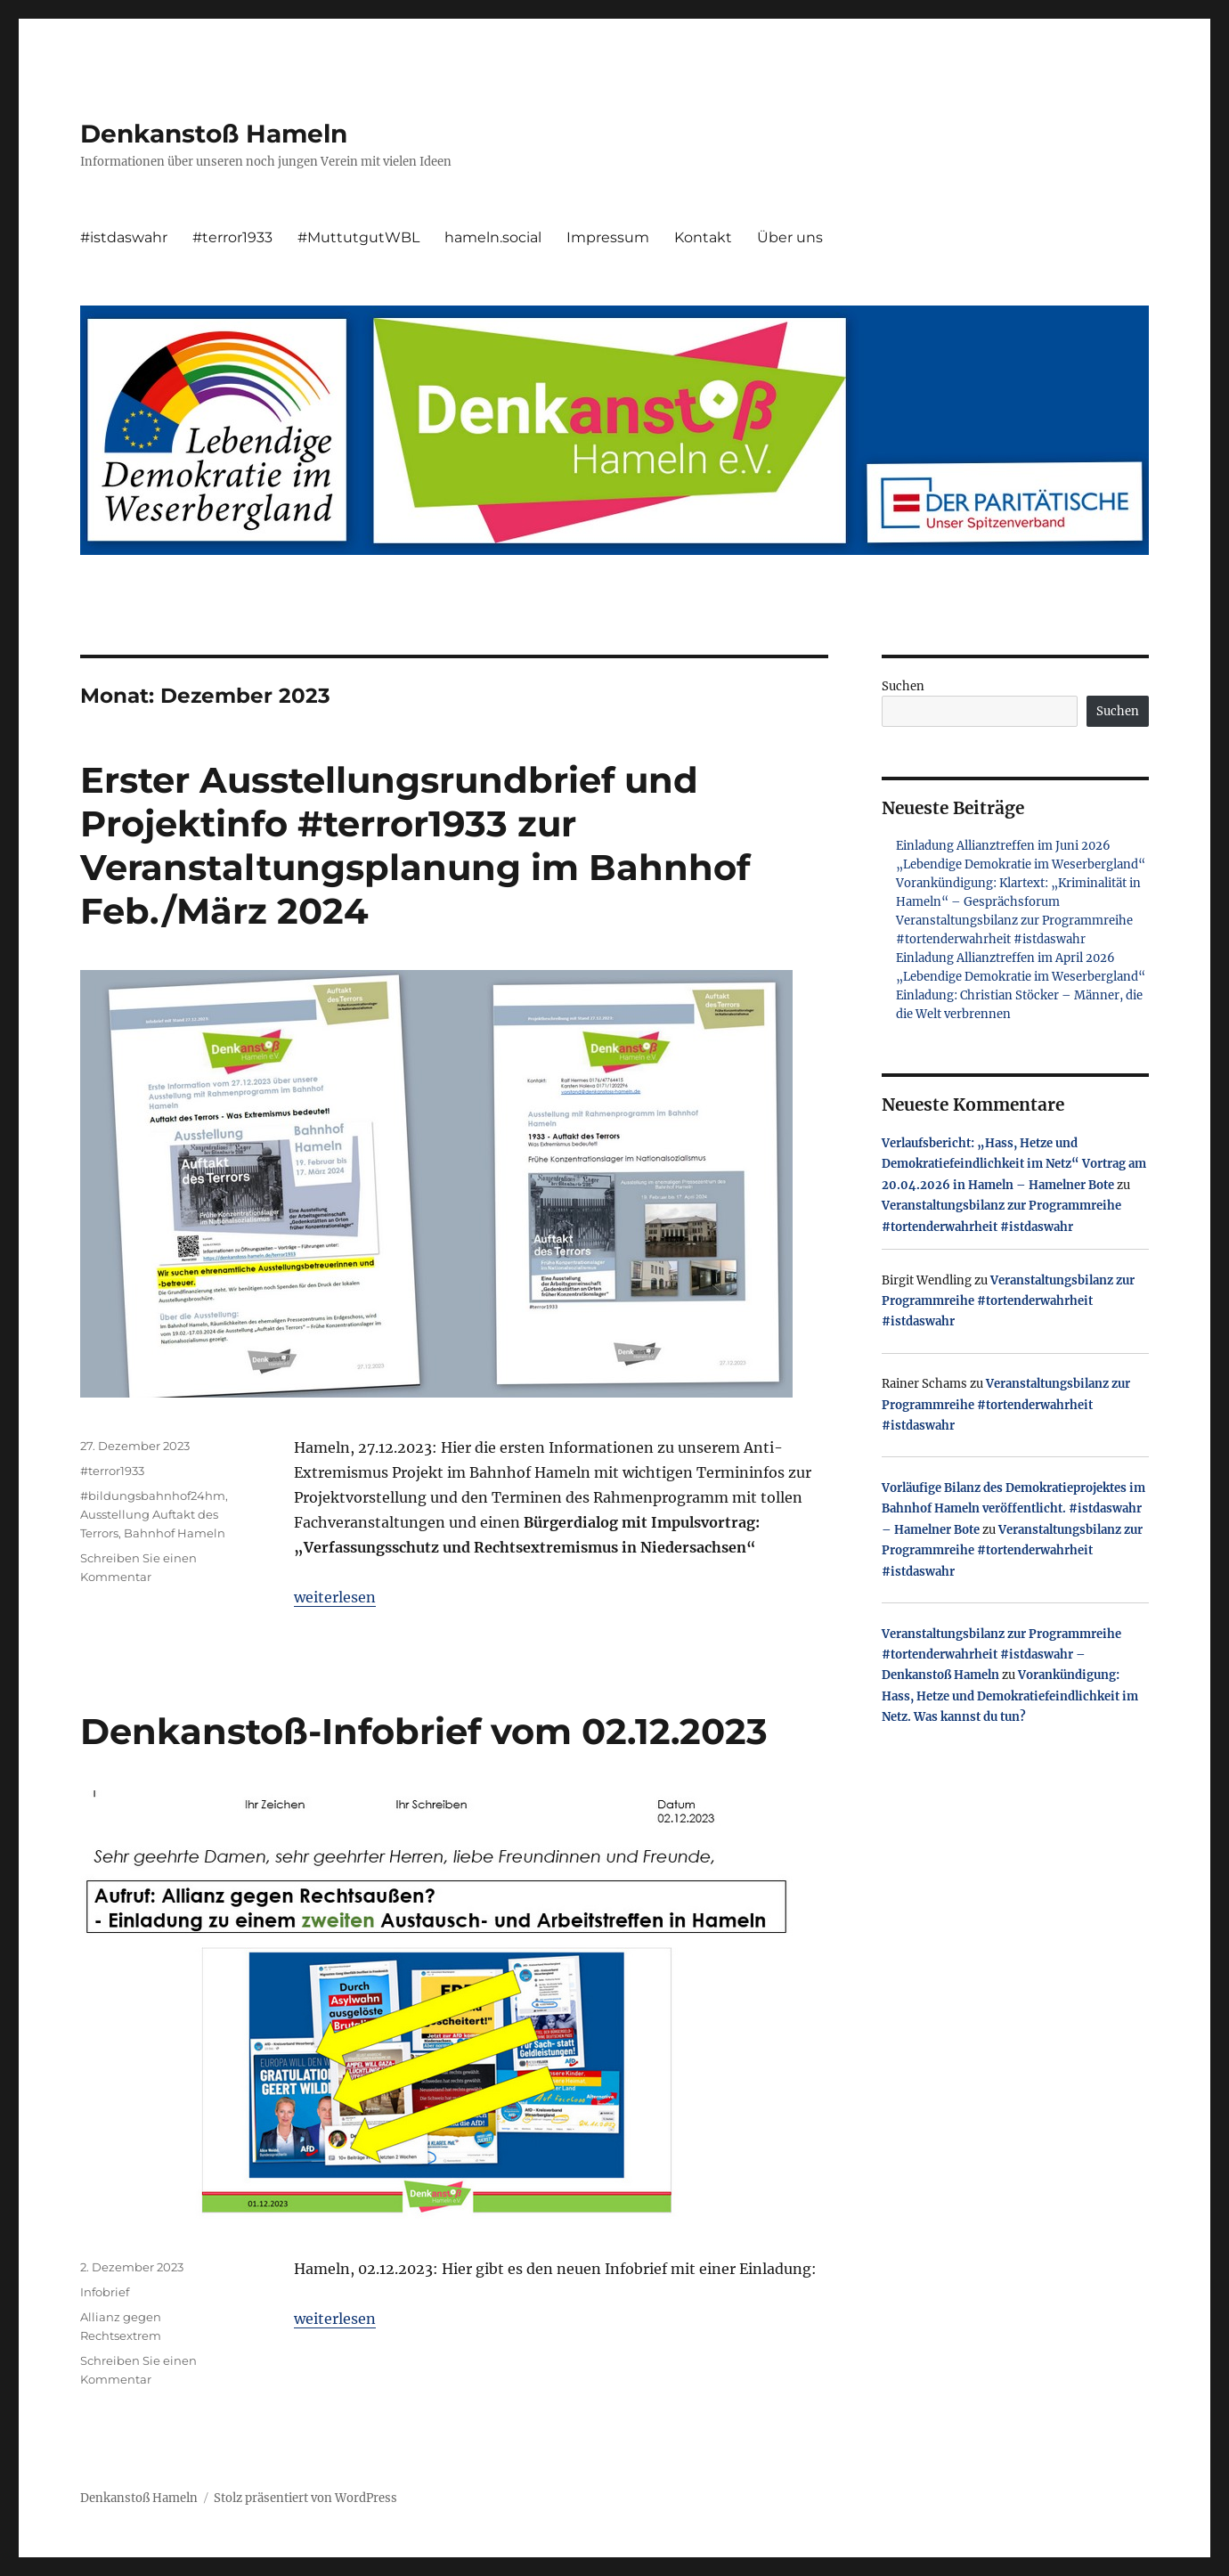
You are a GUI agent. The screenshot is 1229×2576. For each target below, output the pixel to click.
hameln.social (492, 237)
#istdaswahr (123, 237)
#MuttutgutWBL (358, 237)
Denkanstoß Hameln (213, 133)
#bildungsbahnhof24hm (152, 1495)
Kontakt (703, 237)
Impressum (607, 237)
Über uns (790, 237)
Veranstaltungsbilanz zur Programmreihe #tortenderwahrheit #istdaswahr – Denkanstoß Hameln (1001, 1654)
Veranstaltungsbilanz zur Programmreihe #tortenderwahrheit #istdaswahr (1008, 1301)
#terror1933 (232, 237)
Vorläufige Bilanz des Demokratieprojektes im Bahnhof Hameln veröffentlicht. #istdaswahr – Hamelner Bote (1013, 1508)
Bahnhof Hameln (174, 1533)
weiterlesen (335, 1597)
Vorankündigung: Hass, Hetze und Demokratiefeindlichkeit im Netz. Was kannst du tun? (1010, 1695)
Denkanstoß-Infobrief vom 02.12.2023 (424, 1731)
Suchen (903, 686)
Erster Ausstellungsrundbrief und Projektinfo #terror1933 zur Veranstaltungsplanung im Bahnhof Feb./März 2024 (415, 845)
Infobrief (104, 2292)
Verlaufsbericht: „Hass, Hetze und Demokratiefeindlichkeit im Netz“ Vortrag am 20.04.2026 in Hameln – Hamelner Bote (1014, 1164)
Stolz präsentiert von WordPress (305, 2498)
